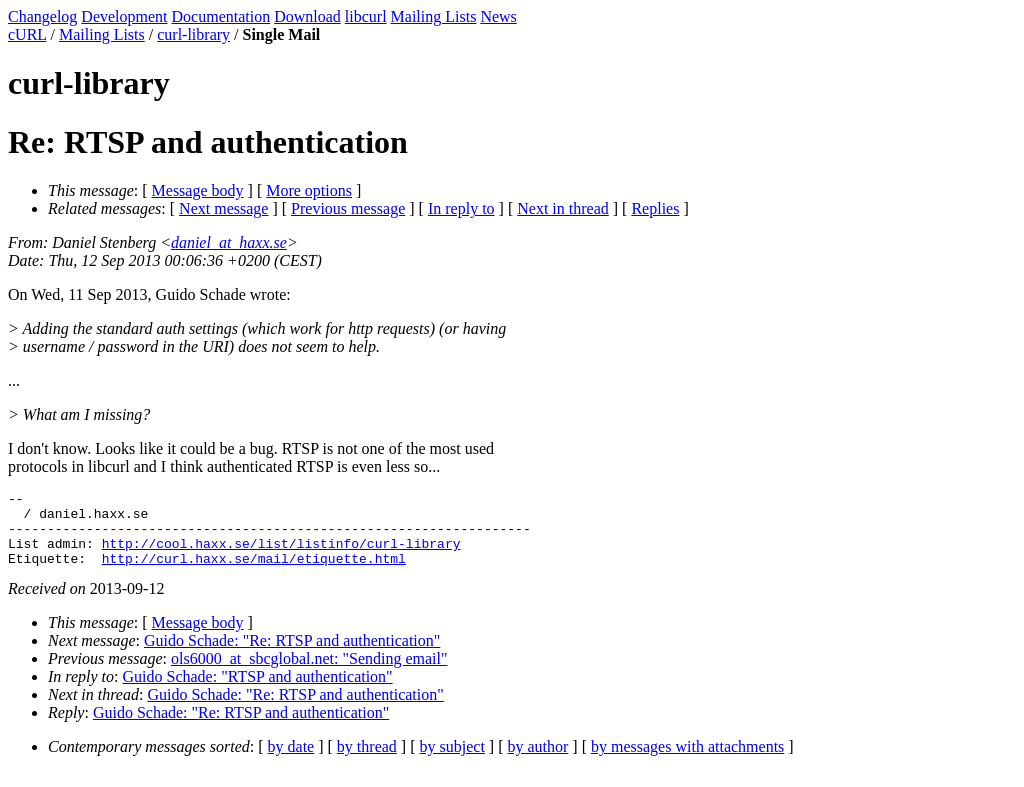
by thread (367, 761)
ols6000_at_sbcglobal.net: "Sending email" (309, 673)
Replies (655, 208)
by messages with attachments (687, 761)
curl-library (193, 34)
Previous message (348, 208)
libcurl (366, 16)
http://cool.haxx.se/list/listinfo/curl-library (281, 555)
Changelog (42, 16)
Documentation (221, 16)
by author (537, 761)
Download (307, 16)
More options (309, 190)
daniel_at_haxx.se (229, 242)
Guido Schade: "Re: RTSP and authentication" (292, 655)
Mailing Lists (434, 16)
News (498, 16)
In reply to (461, 208)
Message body (198, 190)
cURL (27, 34)
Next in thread (563, 208)
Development (124, 16)
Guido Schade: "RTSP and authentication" (258, 691)
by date (291, 761)
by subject (452, 761)
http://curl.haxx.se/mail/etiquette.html (254, 573)
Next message (223, 208)
